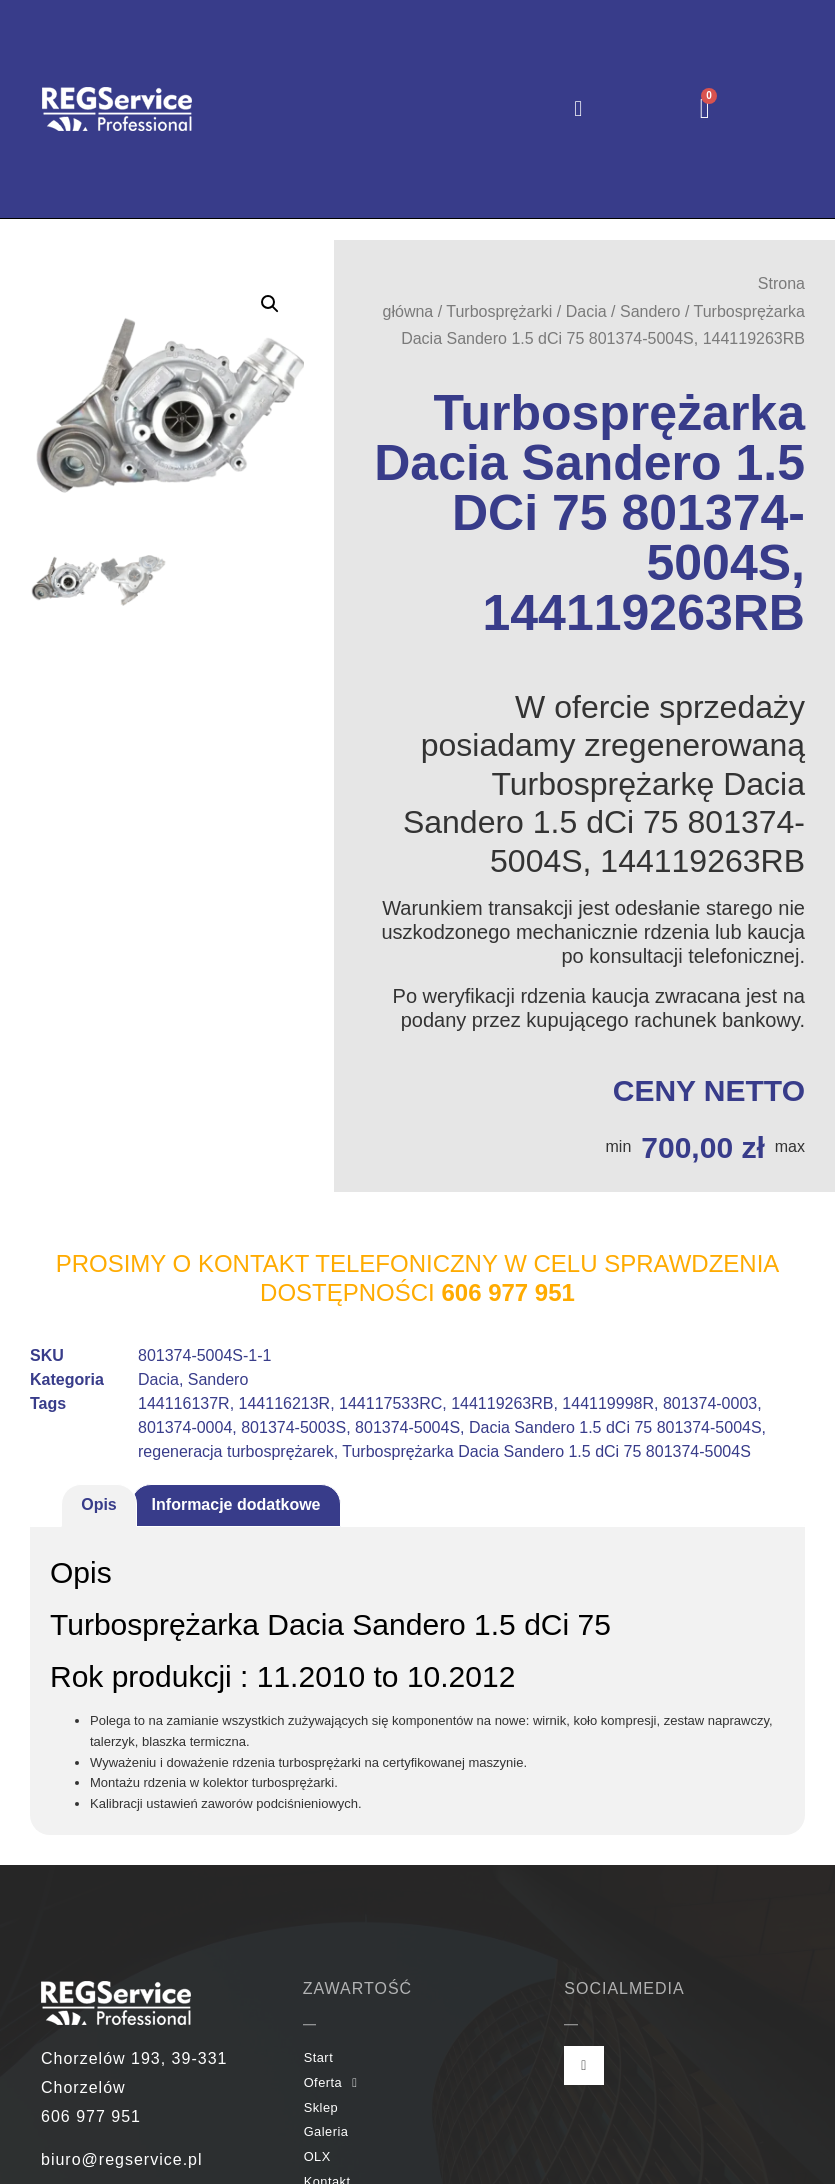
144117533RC (390, 1403)
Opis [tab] (99, 1504)
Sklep (321, 2107)
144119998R (608, 1403)
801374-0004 (185, 1427)
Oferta (331, 2083)
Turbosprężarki (499, 311)
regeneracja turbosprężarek (236, 1451)
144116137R (184, 1403)
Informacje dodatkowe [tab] (236, 1504)
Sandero (650, 311)
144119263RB (502, 1403)
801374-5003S (293, 1427)
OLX (317, 2156)
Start (319, 2057)
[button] (578, 109)
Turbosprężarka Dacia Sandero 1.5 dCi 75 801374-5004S (546, 1451)
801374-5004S (407, 1427)
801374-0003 (710, 1403)
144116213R (285, 1403)
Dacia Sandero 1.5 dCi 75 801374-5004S (615, 1427)
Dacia (586, 311)
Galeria (326, 2131)
